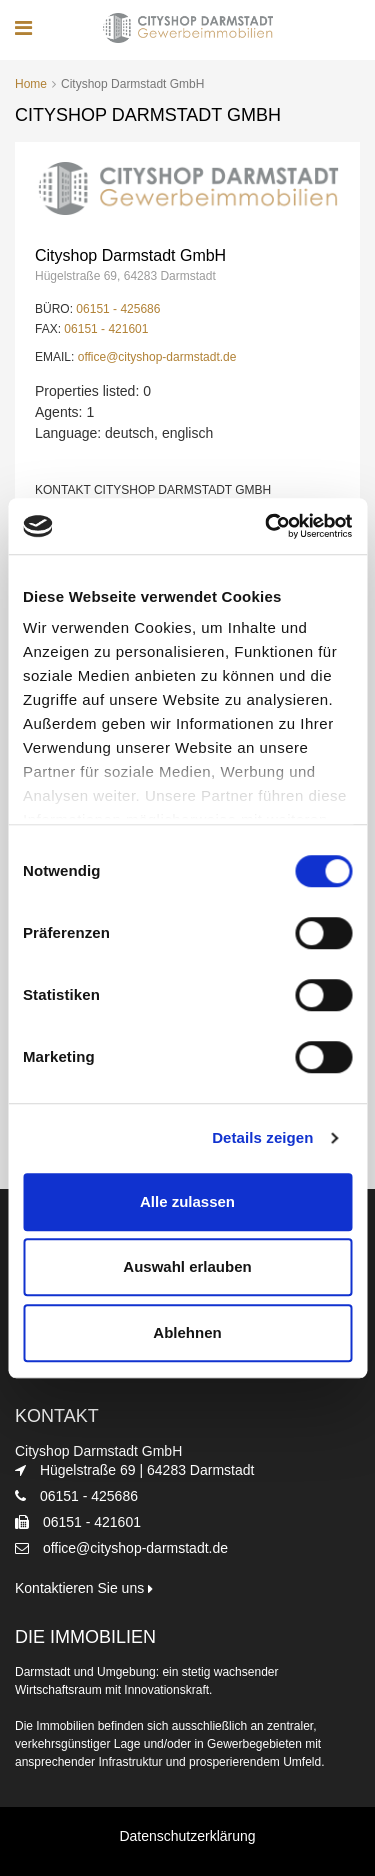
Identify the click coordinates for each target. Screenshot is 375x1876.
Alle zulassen (187, 1201)
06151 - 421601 (106, 329)
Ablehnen (187, 1332)
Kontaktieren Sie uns (84, 1588)
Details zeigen (262, 1137)
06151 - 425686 (118, 309)
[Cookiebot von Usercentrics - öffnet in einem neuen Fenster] (267, 526)
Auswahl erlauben (187, 1266)
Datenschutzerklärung (187, 1836)
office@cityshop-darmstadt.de (157, 357)
